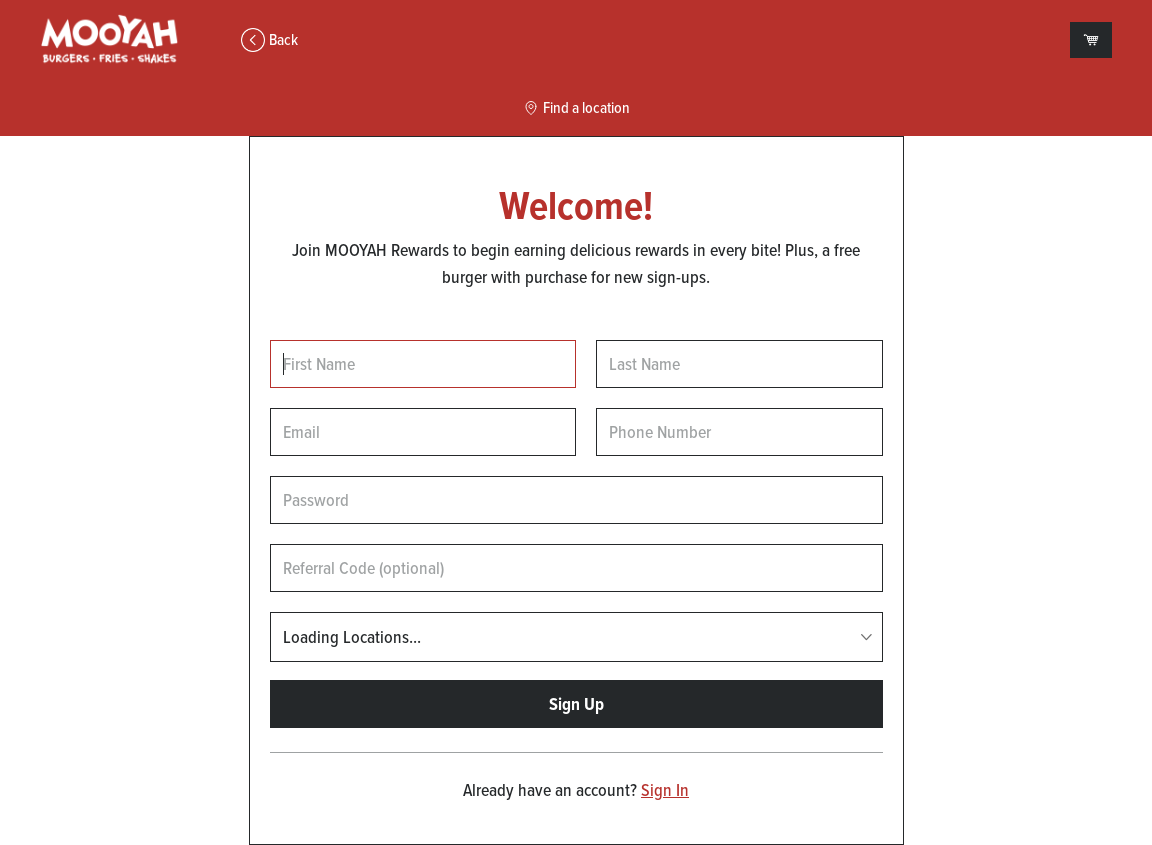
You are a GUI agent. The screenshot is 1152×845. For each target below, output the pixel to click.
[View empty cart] (1091, 40)
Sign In (665, 790)
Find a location (576, 108)
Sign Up (576, 704)
